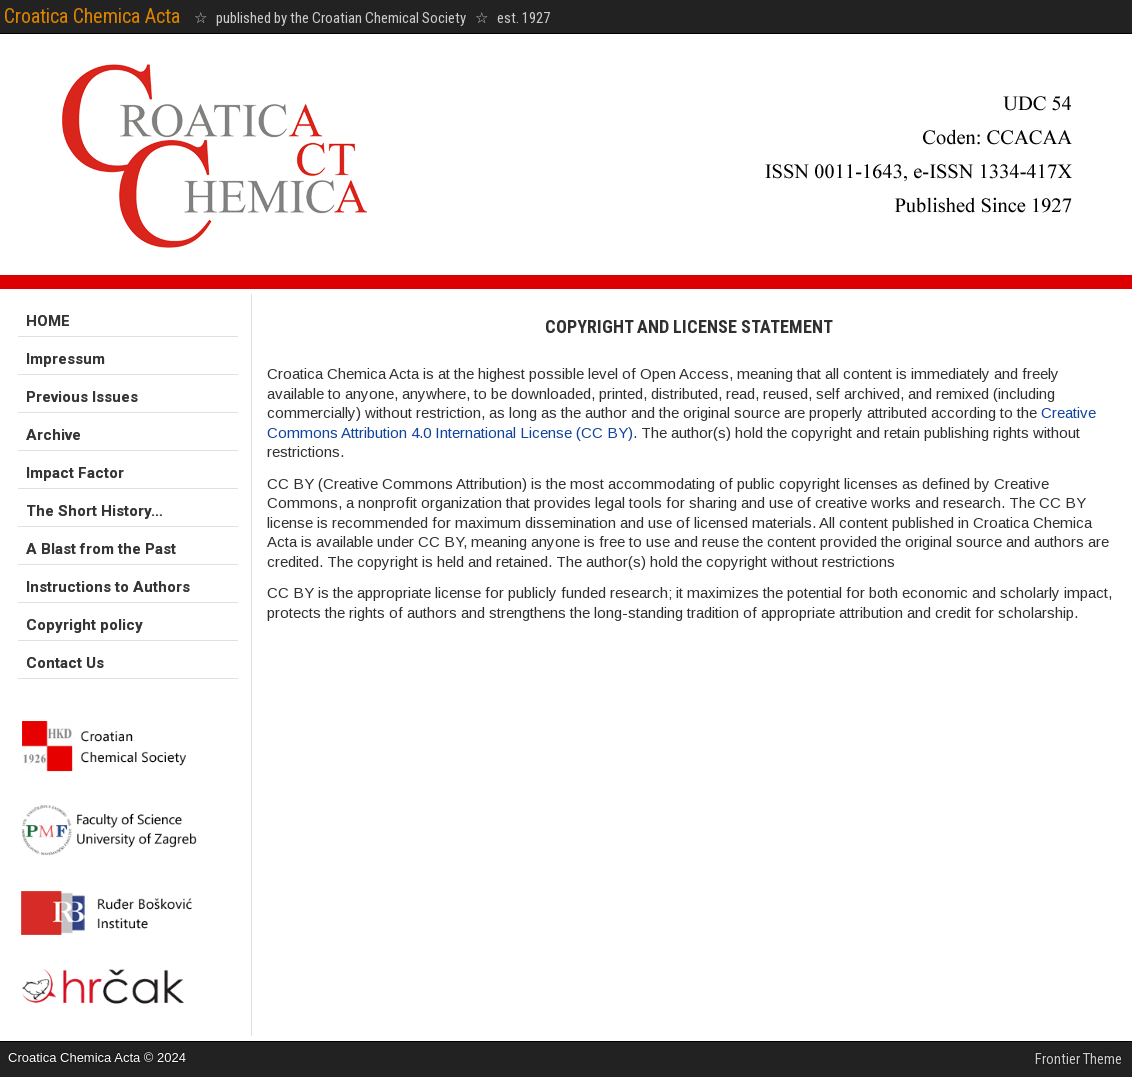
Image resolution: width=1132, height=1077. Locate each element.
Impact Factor (75, 473)
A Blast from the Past (101, 549)
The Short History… (94, 511)
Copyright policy (84, 625)
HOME (48, 321)
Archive (53, 435)
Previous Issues (82, 397)
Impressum (65, 359)
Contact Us (65, 663)
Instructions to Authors (108, 587)
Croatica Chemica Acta (92, 16)
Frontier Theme (1078, 1059)
